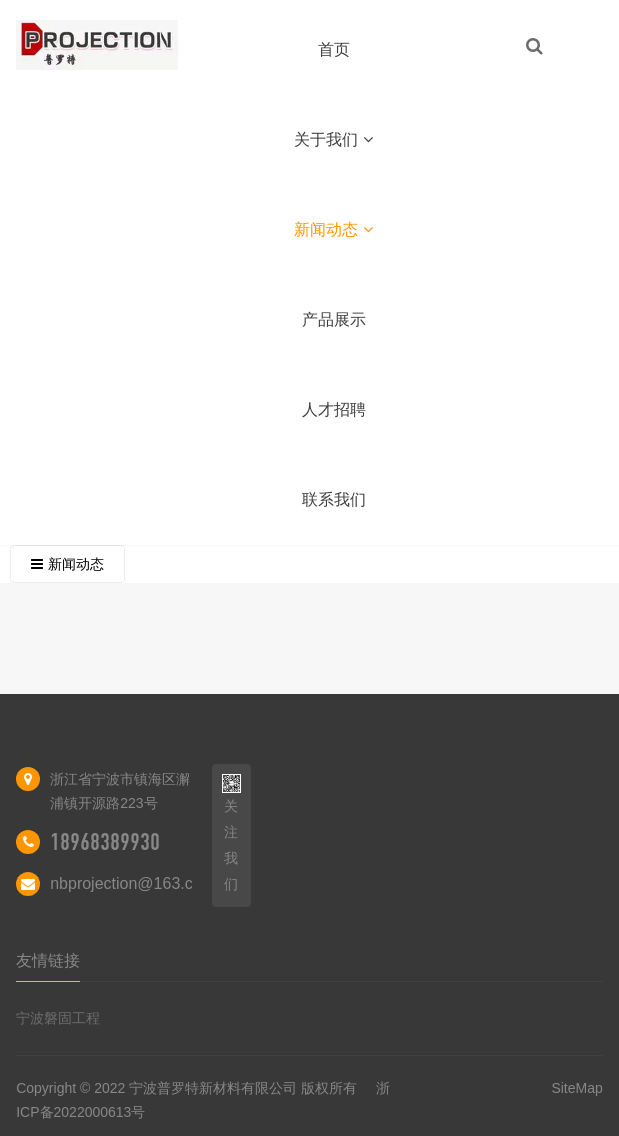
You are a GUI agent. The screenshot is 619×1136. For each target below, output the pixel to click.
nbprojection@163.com (132, 883)
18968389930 (105, 842)
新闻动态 (333, 229)
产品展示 (334, 319)
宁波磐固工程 (58, 1018)
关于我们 (333, 139)
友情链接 (48, 960)
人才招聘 (334, 409)
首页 (334, 49)
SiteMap (576, 1088)
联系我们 (334, 499)
